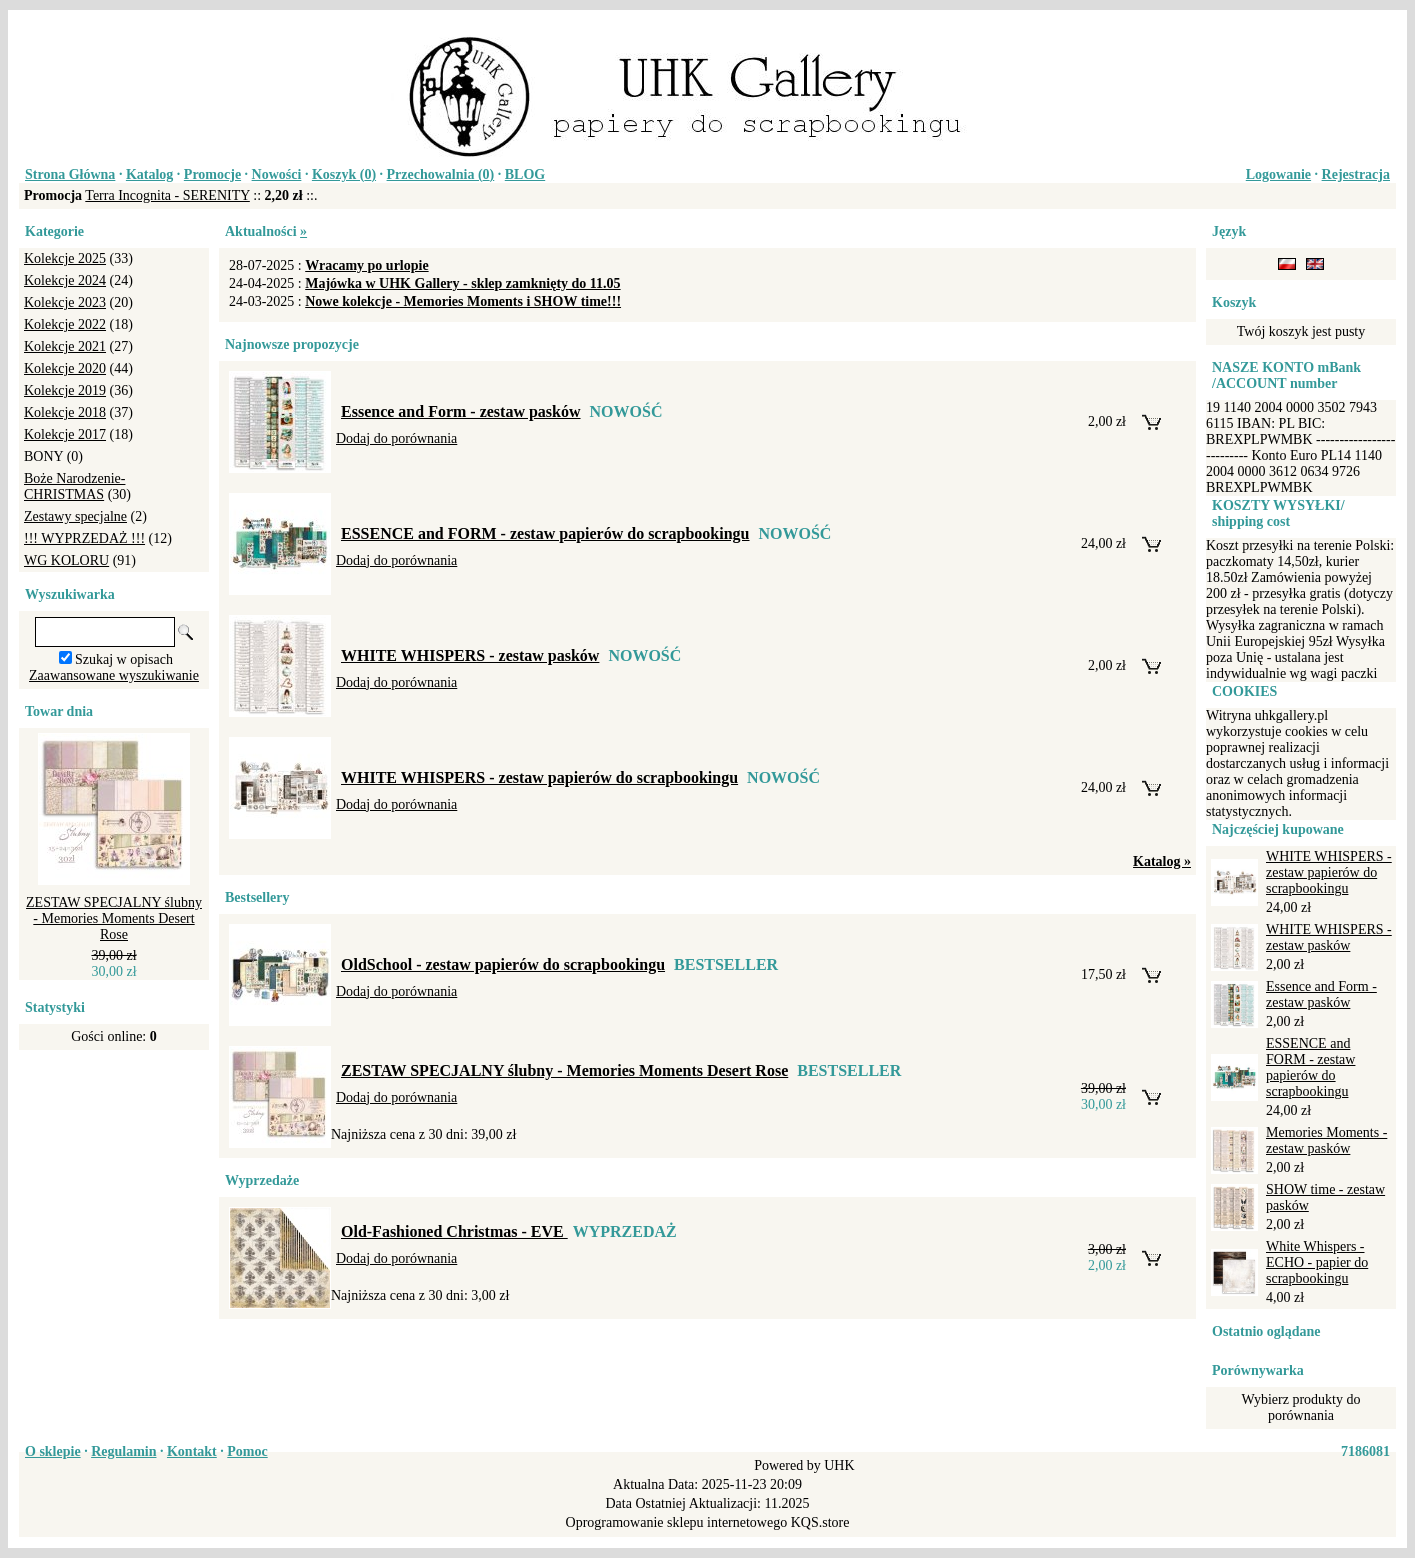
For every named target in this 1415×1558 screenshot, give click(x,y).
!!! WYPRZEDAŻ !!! (84, 538)
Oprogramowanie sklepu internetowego (677, 1522)
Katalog (149, 174)
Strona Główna (70, 174)
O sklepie (53, 1451)
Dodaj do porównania (396, 438)
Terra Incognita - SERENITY (167, 195)
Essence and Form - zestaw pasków (461, 411)
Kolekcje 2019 (65, 390)
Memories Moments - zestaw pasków (1326, 1140)
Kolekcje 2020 (65, 368)
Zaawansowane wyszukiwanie (114, 675)
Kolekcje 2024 (65, 280)
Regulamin (123, 1451)
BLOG (525, 174)
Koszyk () (344, 174)
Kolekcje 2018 (65, 412)
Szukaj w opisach (124, 659)
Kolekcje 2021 (65, 346)
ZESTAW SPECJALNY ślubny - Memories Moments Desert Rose (114, 918)
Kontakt (192, 1451)
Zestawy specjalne (75, 516)
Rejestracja (1356, 174)
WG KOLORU (66, 560)
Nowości (277, 174)
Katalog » (1162, 861)
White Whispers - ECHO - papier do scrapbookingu (1317, 1262)
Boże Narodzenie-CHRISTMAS (74, 486)
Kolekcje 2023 (65, 302)
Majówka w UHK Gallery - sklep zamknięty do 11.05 (462, 283)
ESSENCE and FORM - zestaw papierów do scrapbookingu (545, 533)
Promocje (212, 174)
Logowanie (1278, 174)
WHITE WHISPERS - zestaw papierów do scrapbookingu (539, 777)
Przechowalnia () (441, 174)
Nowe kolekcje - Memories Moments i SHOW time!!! (463, 301)
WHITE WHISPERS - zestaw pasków (470, 655)
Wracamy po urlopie (366, 265)
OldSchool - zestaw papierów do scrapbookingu (503, 964)
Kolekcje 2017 (65, 434)
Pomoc (247, 1451)
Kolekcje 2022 (65, 324)
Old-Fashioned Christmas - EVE (454, 1231)
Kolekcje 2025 (65, 258)
